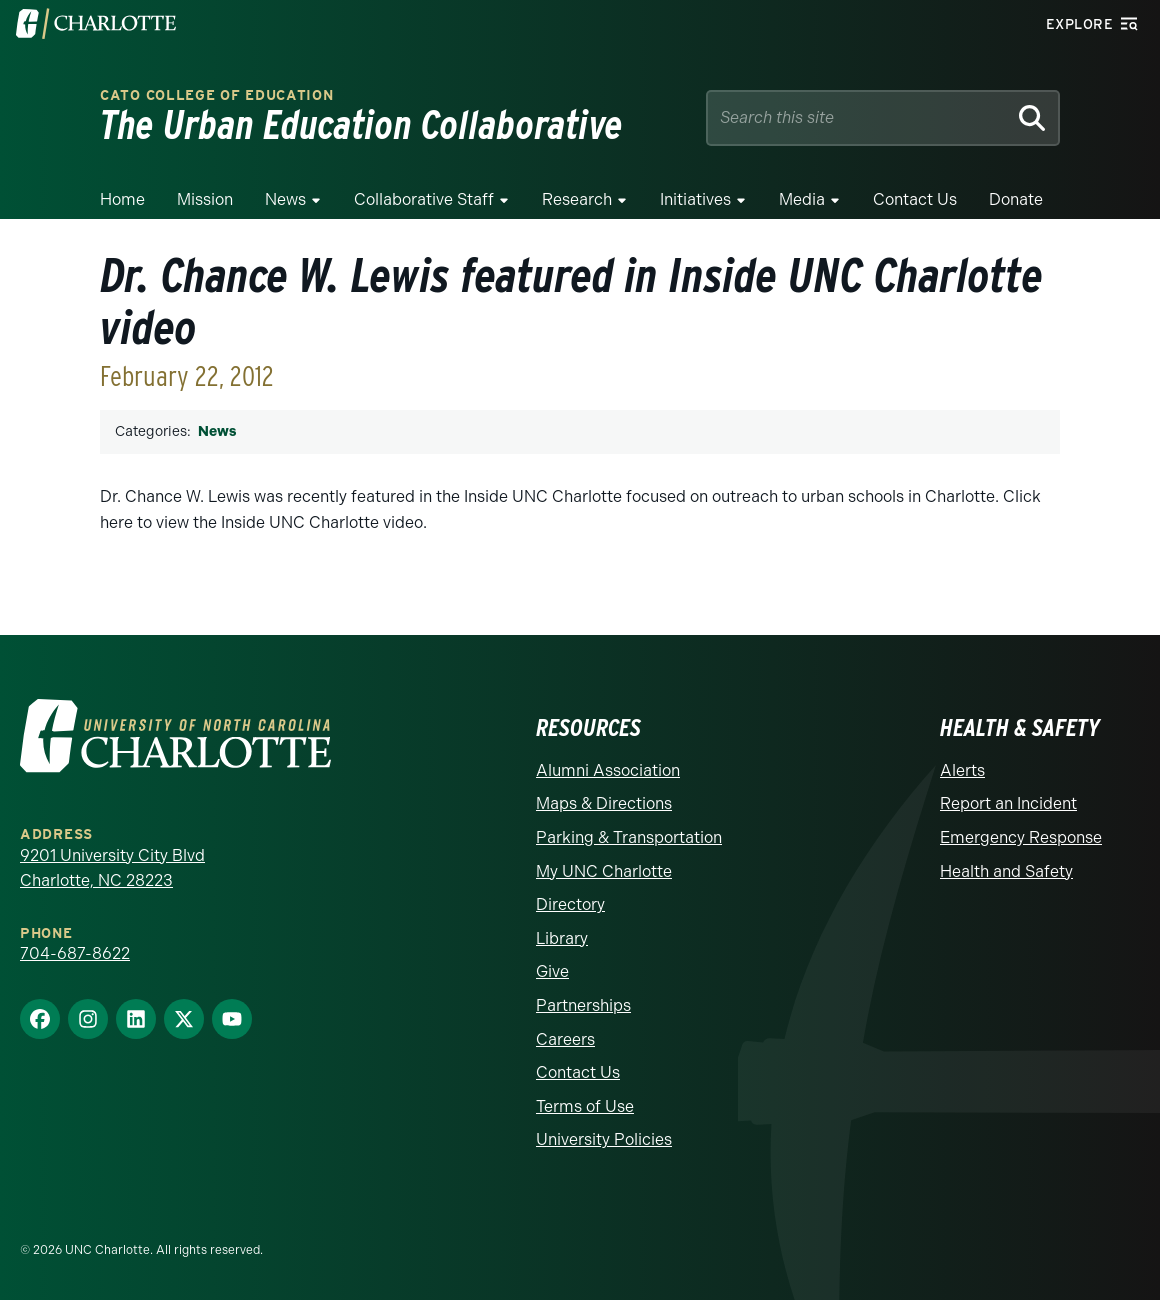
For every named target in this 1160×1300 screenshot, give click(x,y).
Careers (565, 1039)
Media (802, 199)
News (285, 199)
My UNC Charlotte (604, 871)
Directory (570, 904)
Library (562, 938)
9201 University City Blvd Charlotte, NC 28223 (112, 868)
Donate (1016, 199)
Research (577, 199)
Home (122, 199)
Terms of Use (585, 1106)
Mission (205, 199)
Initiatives (695, 199)
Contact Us (915, 199)
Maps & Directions (604, 803)
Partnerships (583, 1005)
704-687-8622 (75, 953)
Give (552, 971)
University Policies (604, 1139)
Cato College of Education (217, 95)
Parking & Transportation (629, 837)
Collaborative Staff (424, 199)
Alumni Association (608, 770)
